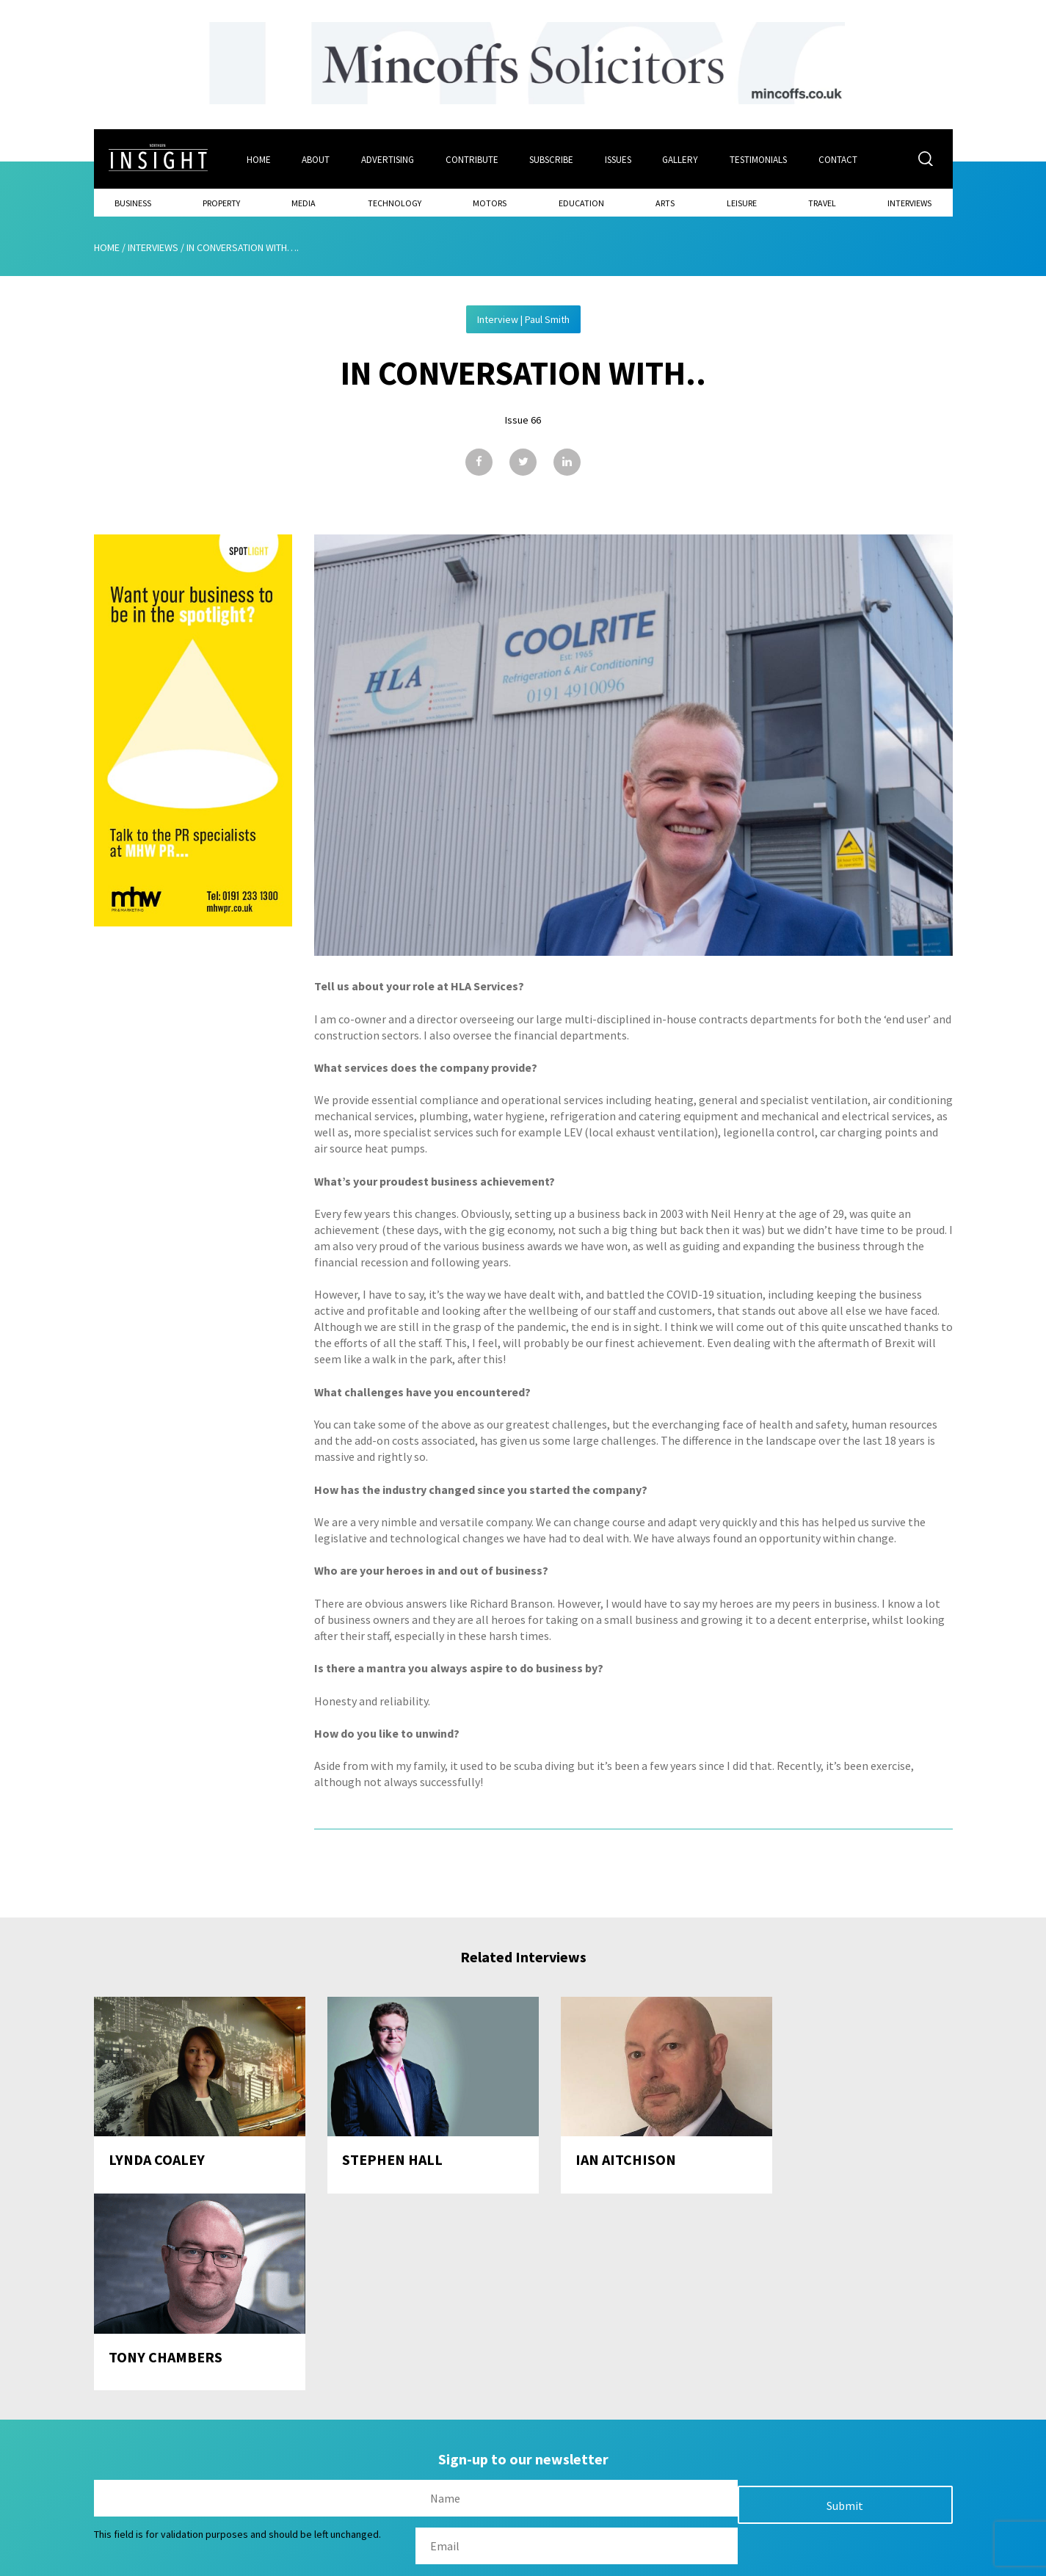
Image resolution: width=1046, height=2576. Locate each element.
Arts (665, 202)
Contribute (472, 159)
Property (221, 202)
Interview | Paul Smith (523, 318)
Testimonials (759, 159)
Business (133, 202)
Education (581, 202)
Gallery (682, 159)
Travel (822, 202)
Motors (489, 202)
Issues (619, 159)
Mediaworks (217, 2560)
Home (258, 159)
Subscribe (552, 159)
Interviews (909, 202)
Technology (394, 202)
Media (303, 202)
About (316, 159)
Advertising (387, 159)
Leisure (742, 202)
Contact (839, 159)
